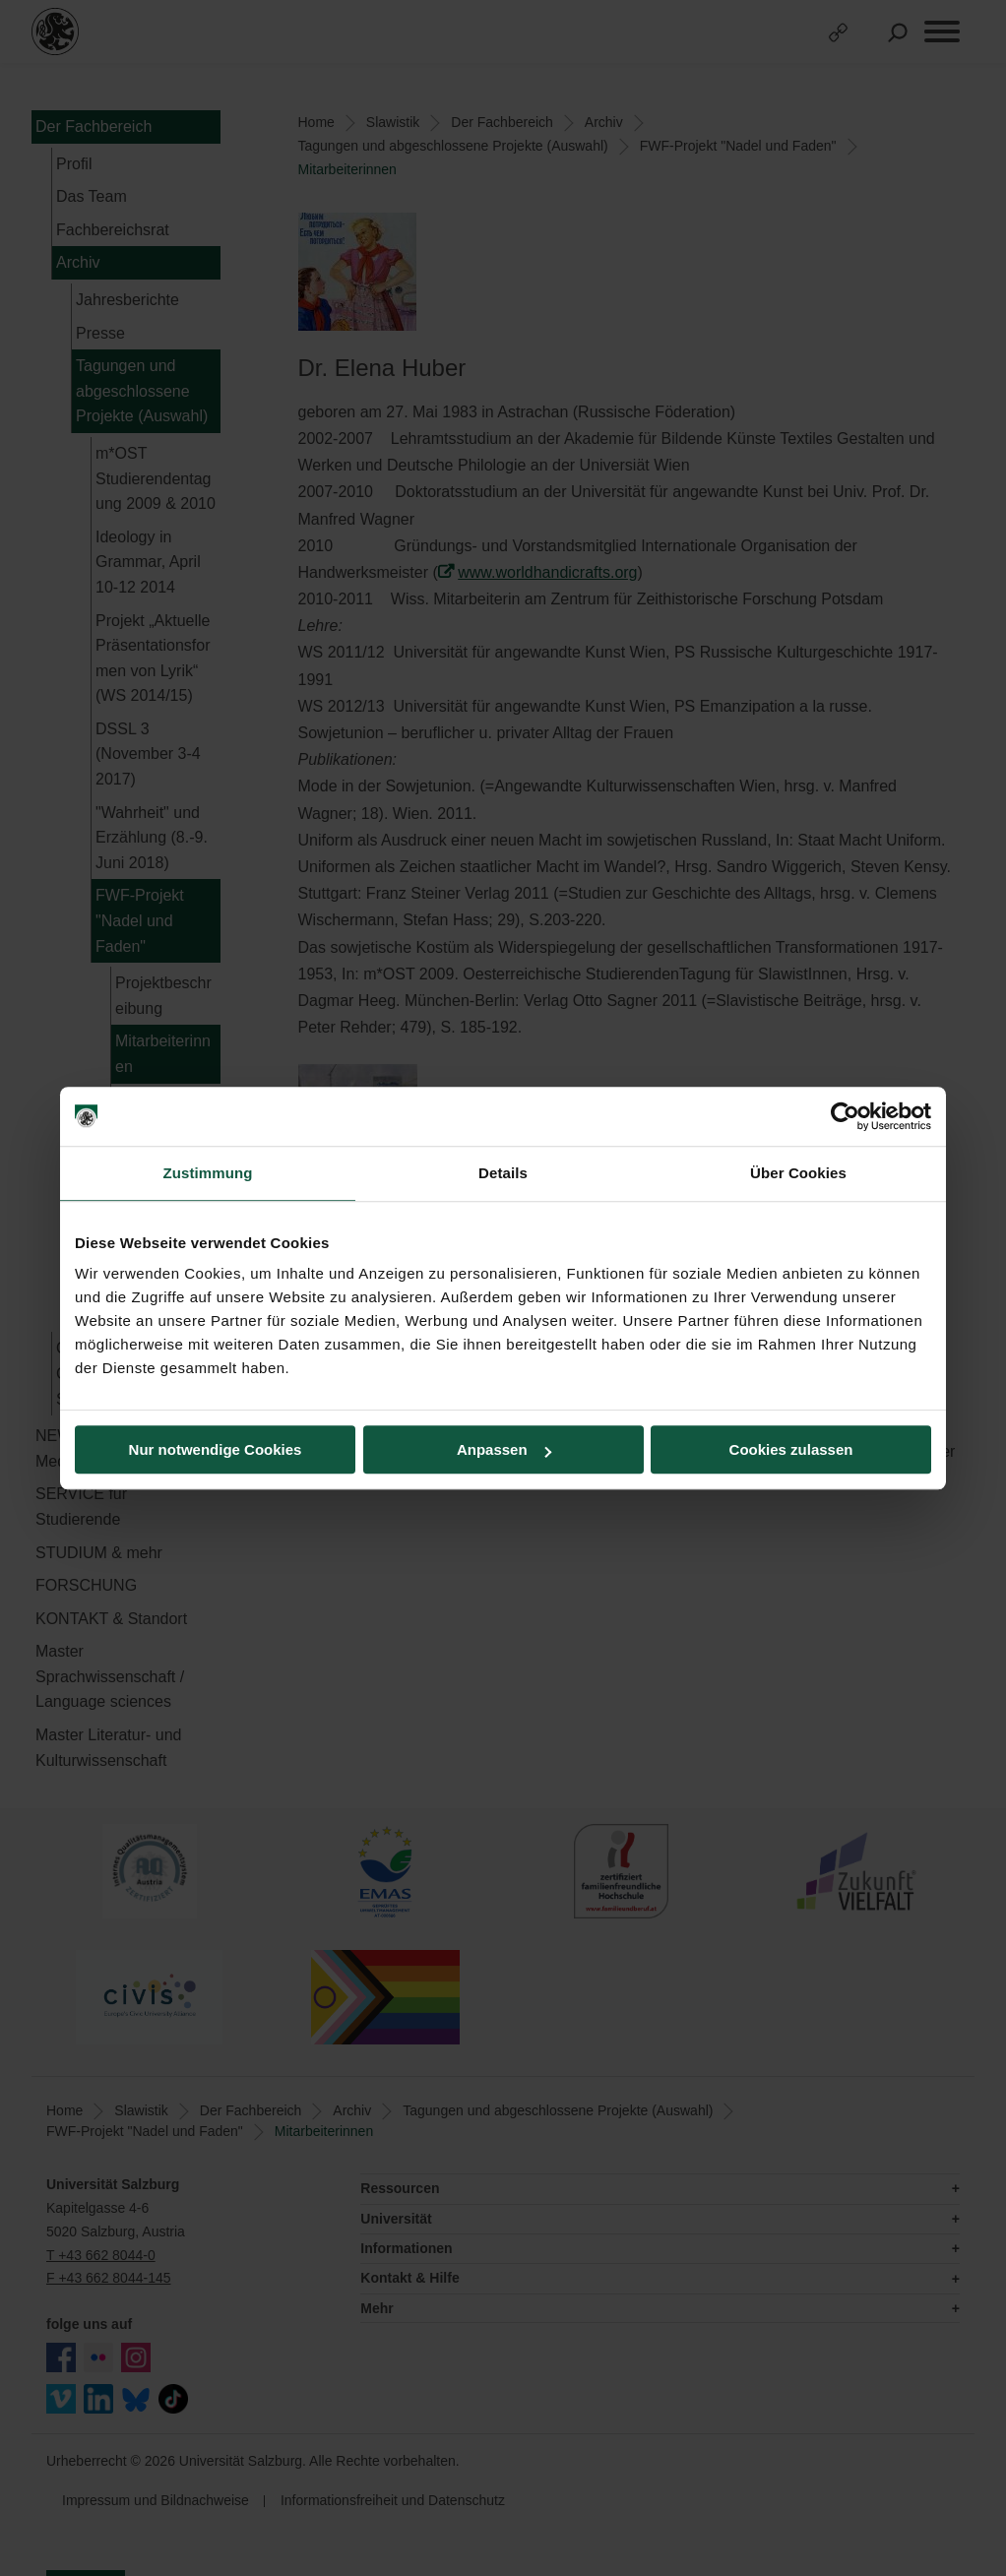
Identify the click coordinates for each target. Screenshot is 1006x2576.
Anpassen (504, 1449)
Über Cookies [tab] (798, 1172)
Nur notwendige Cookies (215, 1449)
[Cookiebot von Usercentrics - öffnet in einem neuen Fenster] (845, 1116)
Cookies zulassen (791, 1449)
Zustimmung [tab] (208, 1172)
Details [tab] (503, 1172)
